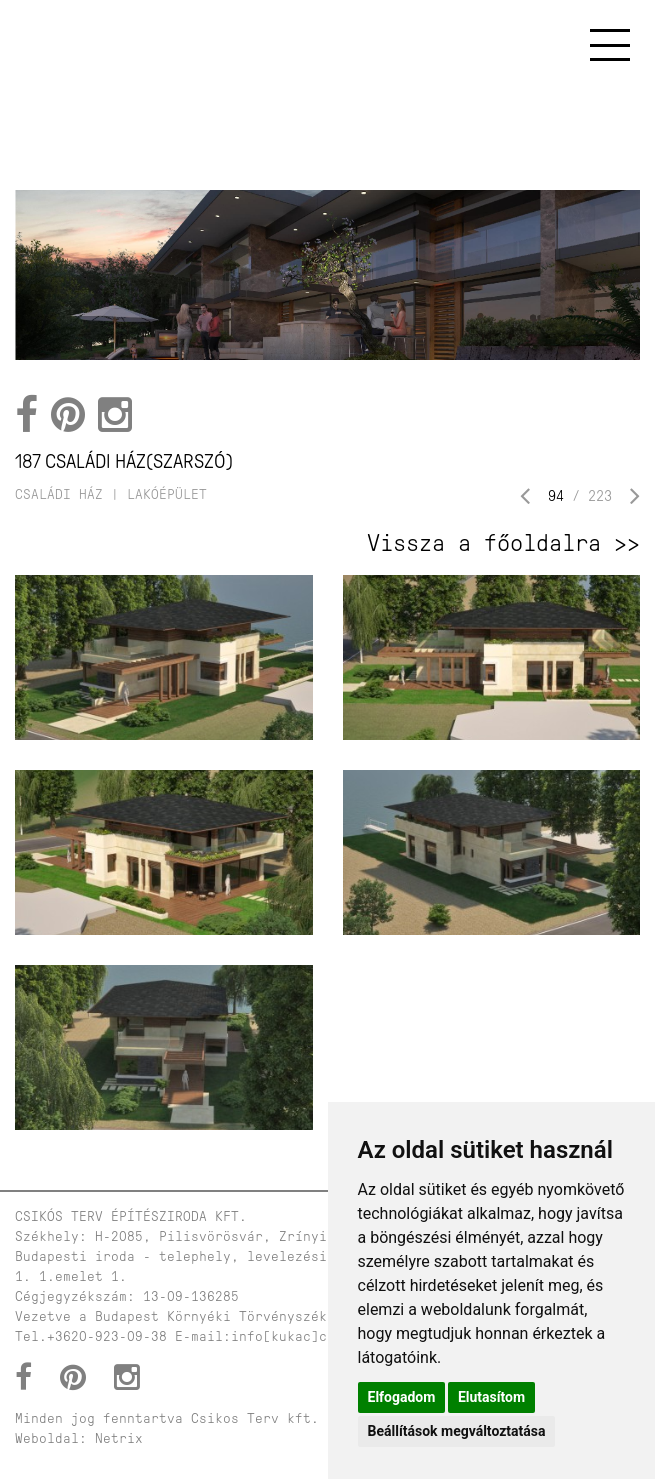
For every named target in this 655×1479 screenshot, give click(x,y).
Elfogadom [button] (402, 1397)
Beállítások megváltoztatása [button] (457, 1431)
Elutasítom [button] (491, 1397)
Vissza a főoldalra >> (503, 543)
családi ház (59, 494)
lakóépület (167, 494)
